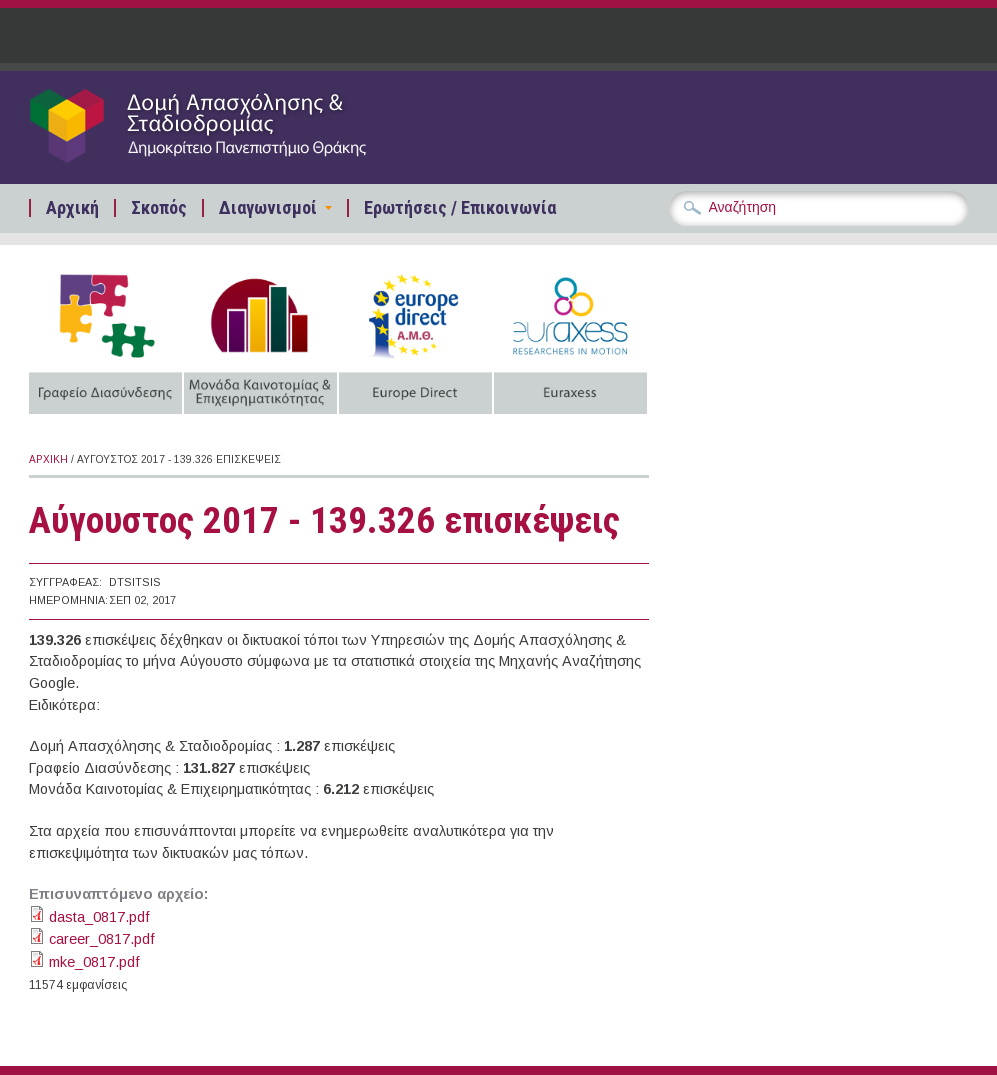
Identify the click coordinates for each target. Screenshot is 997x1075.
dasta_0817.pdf (99, 917)
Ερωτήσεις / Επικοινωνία (460, 208)
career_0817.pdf (102, 939)
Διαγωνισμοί (268, 208)
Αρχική (72, 208)
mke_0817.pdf (94, 962)
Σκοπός (159, 208)
